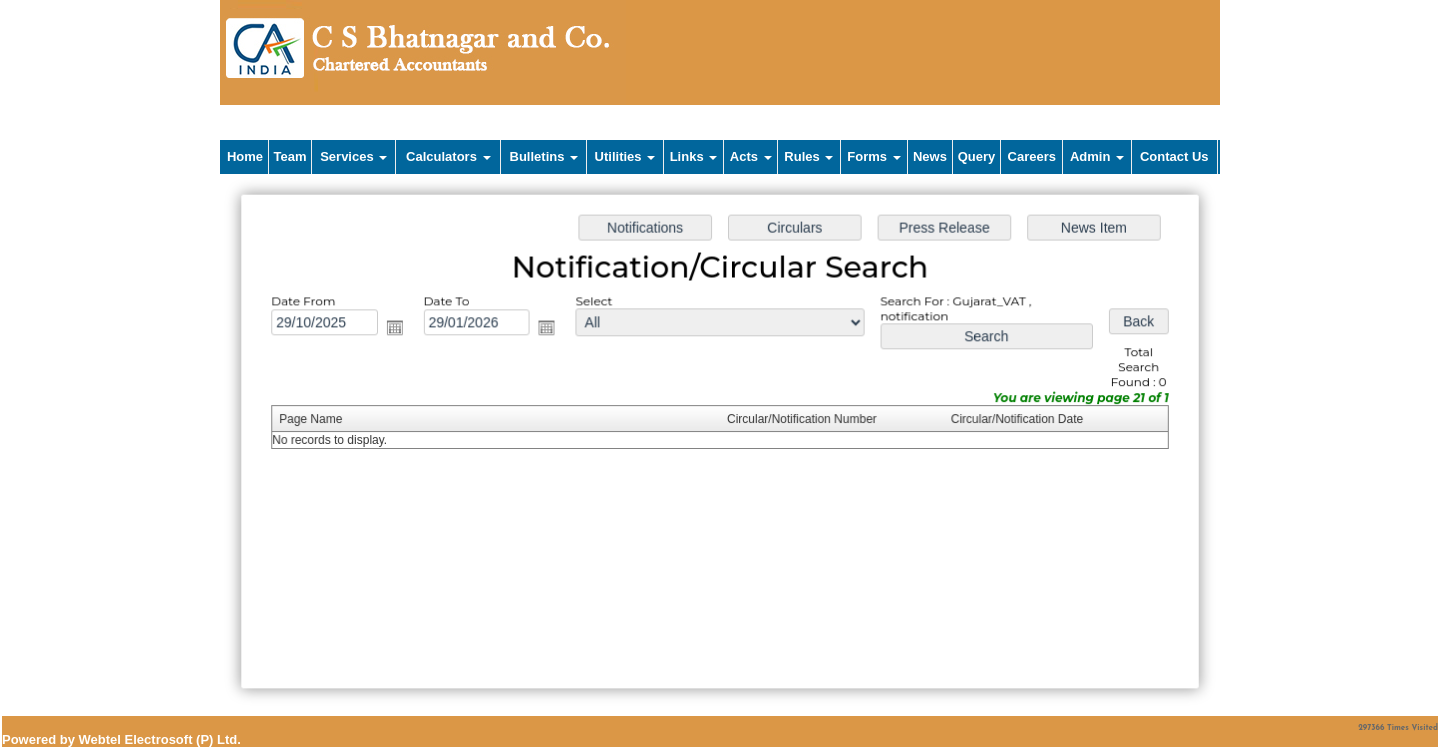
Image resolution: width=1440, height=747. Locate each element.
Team (290, 156)
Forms (873, 156)
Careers (1032, 156)
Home (245, 156)
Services (353, 156)
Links (694, 156)
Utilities (625, 156)
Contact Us (1174, 156)
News (930, 156)
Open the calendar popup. (399, 329)
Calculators (448, 156)
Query (977, 156)
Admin (1097, 156)
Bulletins (544, 156)
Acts (751, 156)
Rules (808, 156)
